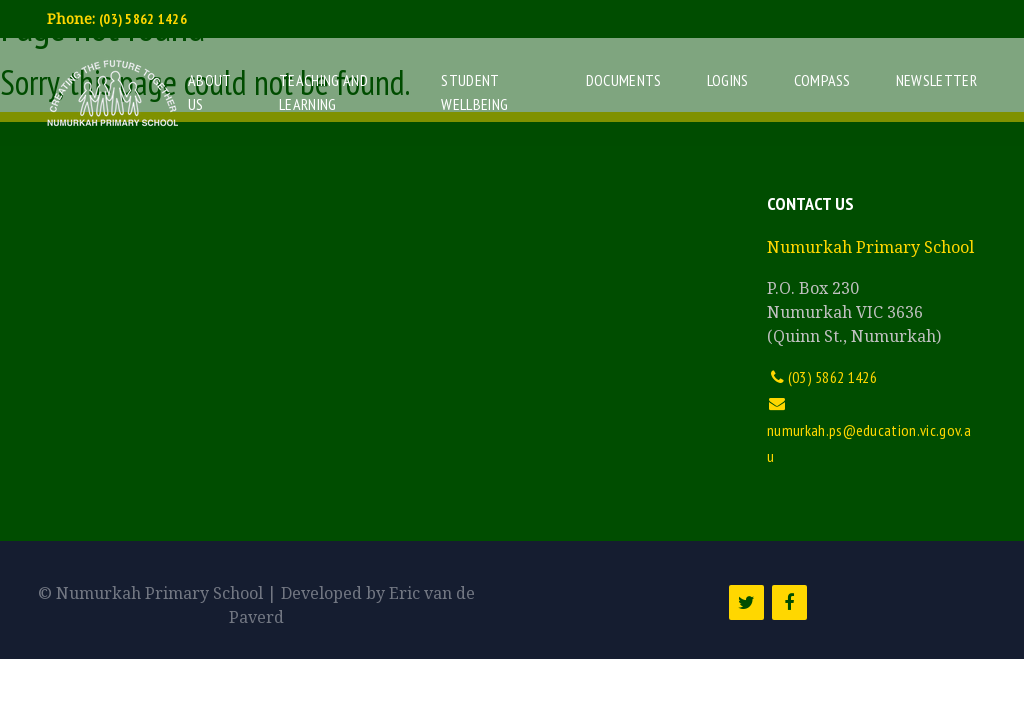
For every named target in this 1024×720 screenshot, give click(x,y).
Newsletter (936, 80)
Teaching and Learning (323, 92)
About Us (209, 92)
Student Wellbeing (474, 92)
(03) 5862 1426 (143, 19)
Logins (728, 80)
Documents (624, 80)
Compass (822, 80)
